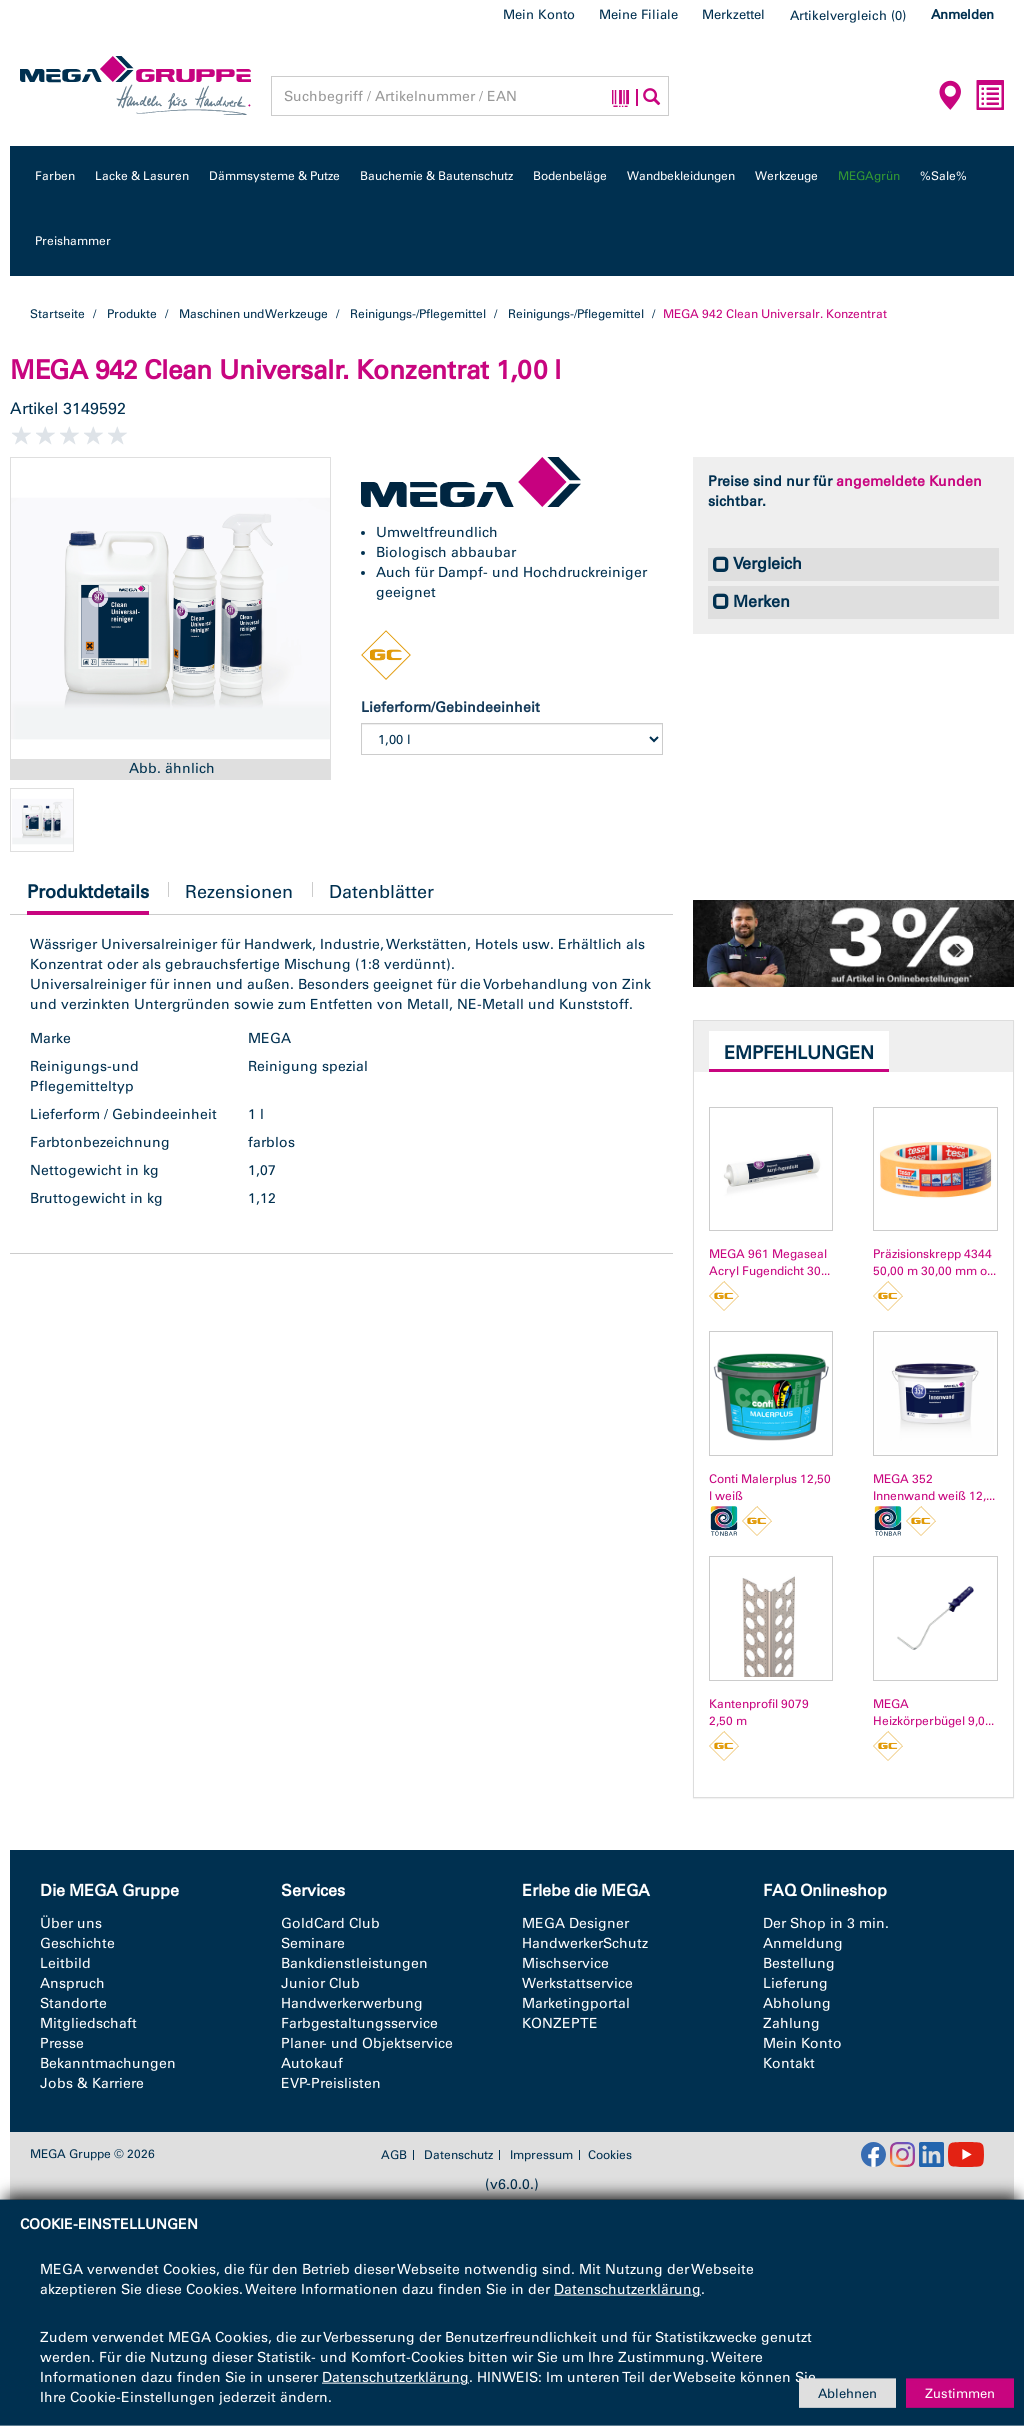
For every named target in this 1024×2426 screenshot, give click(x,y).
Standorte (73, 2003)
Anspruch (72, 1983)
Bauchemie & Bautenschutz (436, 176)
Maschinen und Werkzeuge (253, 314)
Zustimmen (960, 2392)
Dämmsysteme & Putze (274, 176)
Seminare (313, 1943)
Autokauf (312, 2063)
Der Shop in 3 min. (826, 1923)
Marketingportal (576, 2003)
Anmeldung (803, 1943)
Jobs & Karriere (92, 2083)
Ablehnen (847, 2392)
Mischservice (565, 1963)
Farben (55, 176)
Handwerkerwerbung (352, 2003)
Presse (62, 2043)
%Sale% (943, 176)
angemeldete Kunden (909, 481)
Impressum (541, 2155)
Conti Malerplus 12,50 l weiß (770, 1487)
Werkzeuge (786, 176)
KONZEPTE (560, 2023)
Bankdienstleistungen (354, 1963)
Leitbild (65, 1963)
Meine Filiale (638, 14)
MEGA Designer (575, 1923)
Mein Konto (539, 14)
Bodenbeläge (570, 176)
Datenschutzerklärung (627, 2289)
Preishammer (73, 241)
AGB (394, 2155)
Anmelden (962, 14)
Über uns (71, 1923)
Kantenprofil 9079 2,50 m (759, 1712)
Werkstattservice (577, 1983)
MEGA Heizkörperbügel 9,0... (933, 1712)
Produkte (132, 314)
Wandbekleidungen (681, 176)
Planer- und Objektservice (367, 2043)
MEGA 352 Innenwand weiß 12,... (934, 1487)
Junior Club (320, 1983)
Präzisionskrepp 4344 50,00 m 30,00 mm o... (934, 1262)
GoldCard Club (330, 1923)
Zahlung (791, 2023)
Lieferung (795, 1983)
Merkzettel (733, 14)
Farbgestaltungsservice (359, 2023)
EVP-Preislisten (331, 2083)
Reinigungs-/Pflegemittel (418, 314)
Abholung (797, 2003)
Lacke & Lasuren (142, 176)
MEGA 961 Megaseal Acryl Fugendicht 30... (769, 1262)
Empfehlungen (799, 1053)
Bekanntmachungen (108, 2063)
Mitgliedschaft (88, 2023)
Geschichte (77, 1943)
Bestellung (799, 1963)
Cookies (610, 2155)
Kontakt (789, 2063)
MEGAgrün (869, 176)
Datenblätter (381, 892)
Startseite (57, 314)
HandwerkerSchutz (585, 1943)
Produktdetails (88, 897)
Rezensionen (239, 892)
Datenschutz (458, 2155)
